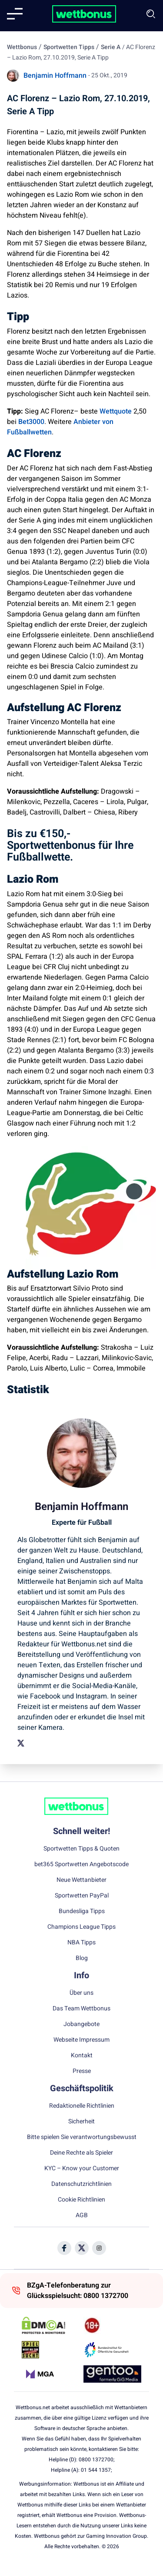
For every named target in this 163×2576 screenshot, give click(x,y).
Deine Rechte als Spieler (81, 2153)
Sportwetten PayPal (82, 1895)
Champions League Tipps (81, 1927)
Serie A (110, 47)
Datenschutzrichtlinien (81, 2184)
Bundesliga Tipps (82, 1911)
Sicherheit (81, 2121)
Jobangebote (81, 2024)
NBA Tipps (81, 1942)
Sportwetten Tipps (68, 47)
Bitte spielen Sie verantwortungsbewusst (81, 2137)
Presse (82, 2071)
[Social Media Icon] (64, 2248)
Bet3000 (31, 422)
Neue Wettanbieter (81, 1880)
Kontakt (82, 2055)
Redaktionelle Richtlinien (81, 2106)
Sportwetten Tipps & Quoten (81, 1848)
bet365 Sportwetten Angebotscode (81, 1864)
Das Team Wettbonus (81, 2008)
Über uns (81, 1993)
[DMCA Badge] (51, 2325)
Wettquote (116, 411)
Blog (82, 1958)
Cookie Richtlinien (81, 2199)
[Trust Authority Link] (112, 2349)
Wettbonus (22, 47)
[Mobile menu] (15, 14)
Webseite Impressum (81, 2040)
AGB (82, 2215)
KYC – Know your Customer (81, 2168)
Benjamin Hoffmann (54, 75)
